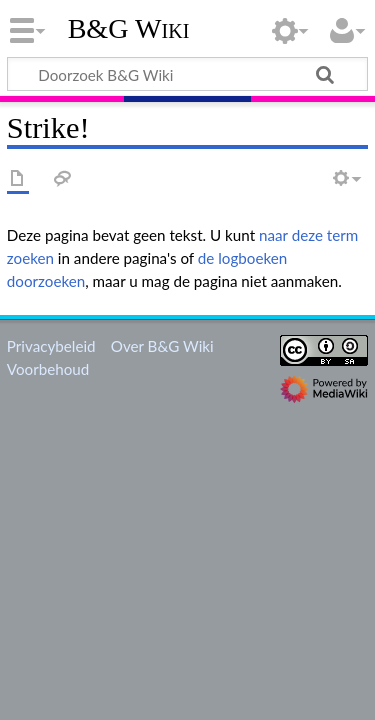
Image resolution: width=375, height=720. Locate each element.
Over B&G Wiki (162, 346)
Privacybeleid (51, 346)
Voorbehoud (48, 369)
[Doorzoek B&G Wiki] (187, 74)
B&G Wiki (129, 29)
